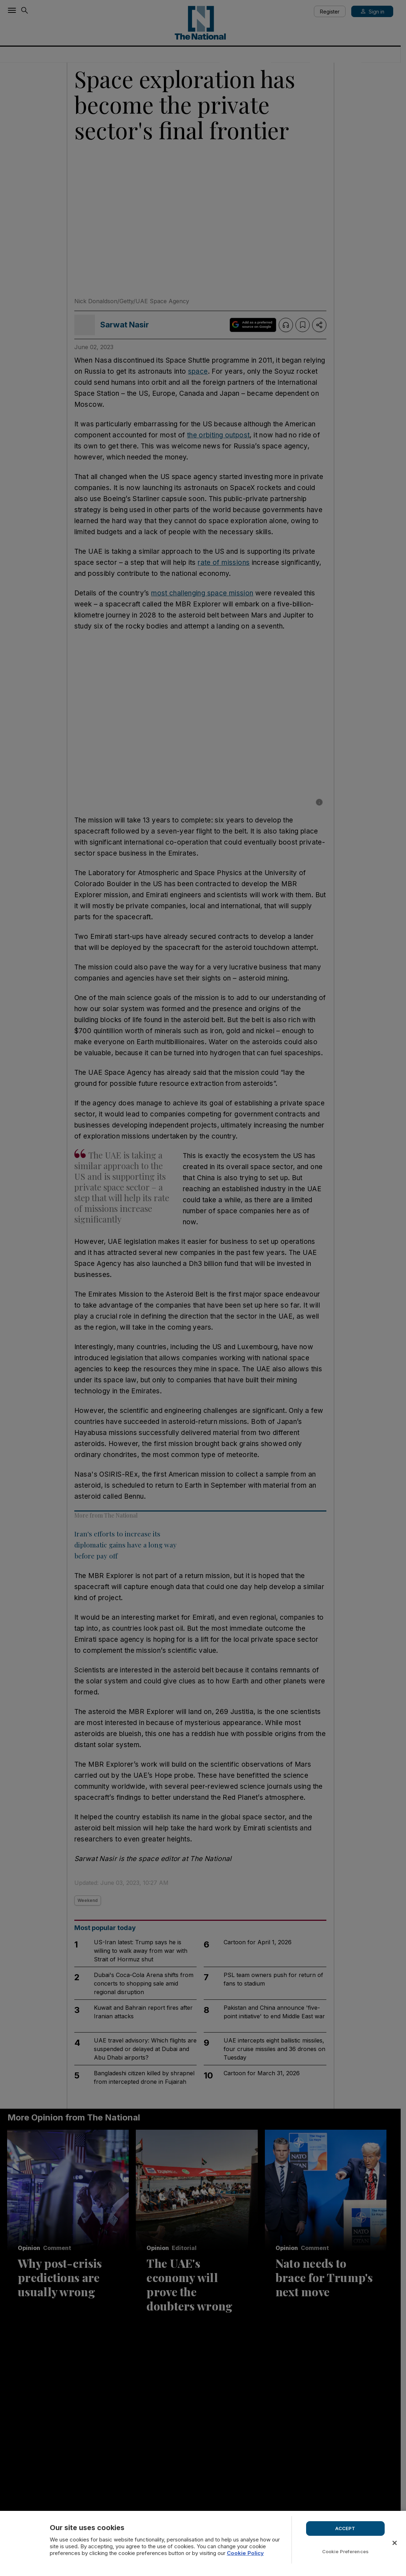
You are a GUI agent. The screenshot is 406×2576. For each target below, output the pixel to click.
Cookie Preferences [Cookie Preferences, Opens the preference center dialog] (345, 2551)
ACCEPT (345, 2528)
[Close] (394, 2543)
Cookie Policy (245, 2553)
